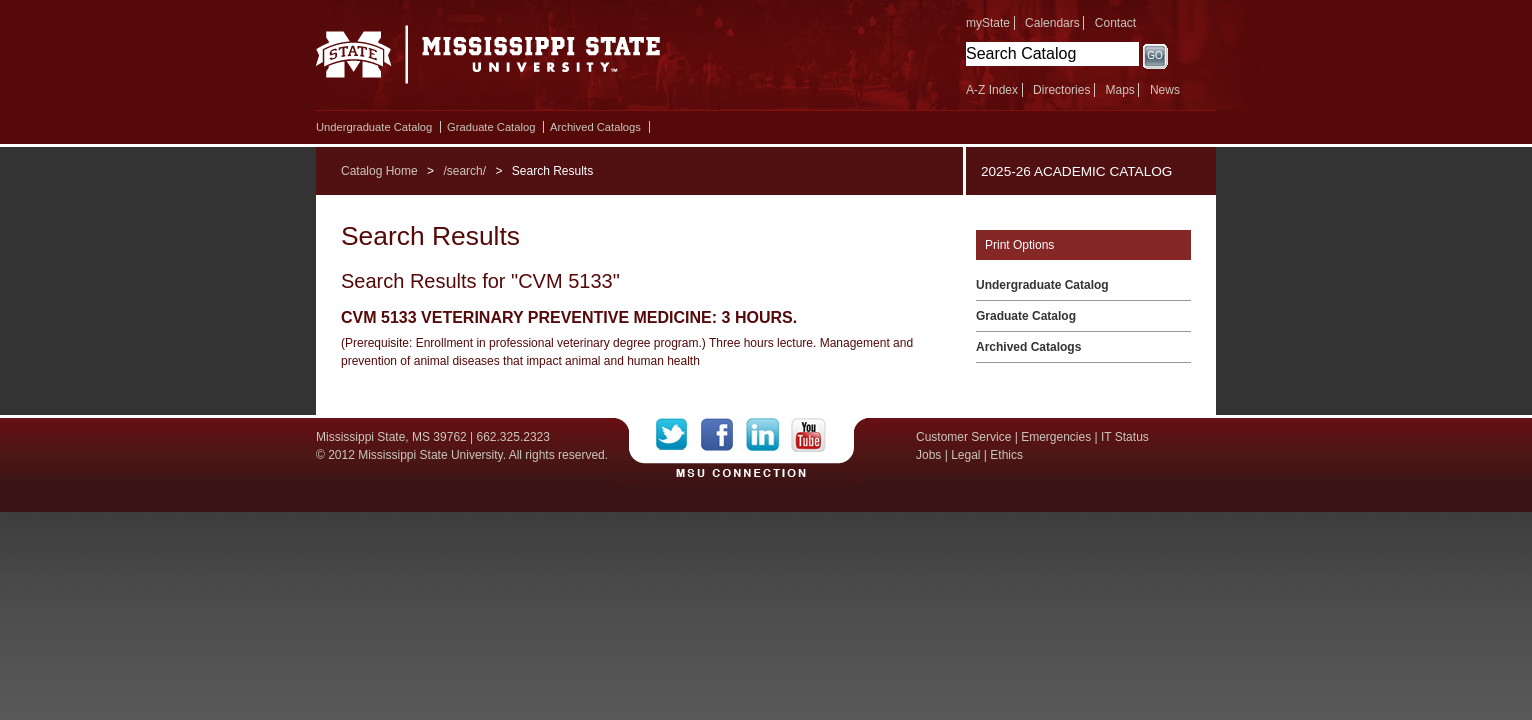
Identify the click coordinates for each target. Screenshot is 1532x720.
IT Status (1125, 437)
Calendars (1052, 23)
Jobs (928, 455)
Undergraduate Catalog (374, 127)
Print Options (1019, 245)
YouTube (808, 435)
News (1165, 90)
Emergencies (1056, 437)
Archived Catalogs (595, 127)
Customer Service (963, 437)
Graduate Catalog (491, 127)
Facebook (723, 435)
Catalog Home (379, 171)
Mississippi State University (488, 60)
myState (988, 23)
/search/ (464, 171)
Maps (1119, 90)
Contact (1115, 23)
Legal (965, 455)
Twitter (678, 435)
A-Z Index (992, 90)
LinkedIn (768, 435)
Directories (1061, 90)
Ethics (1006, 455)
